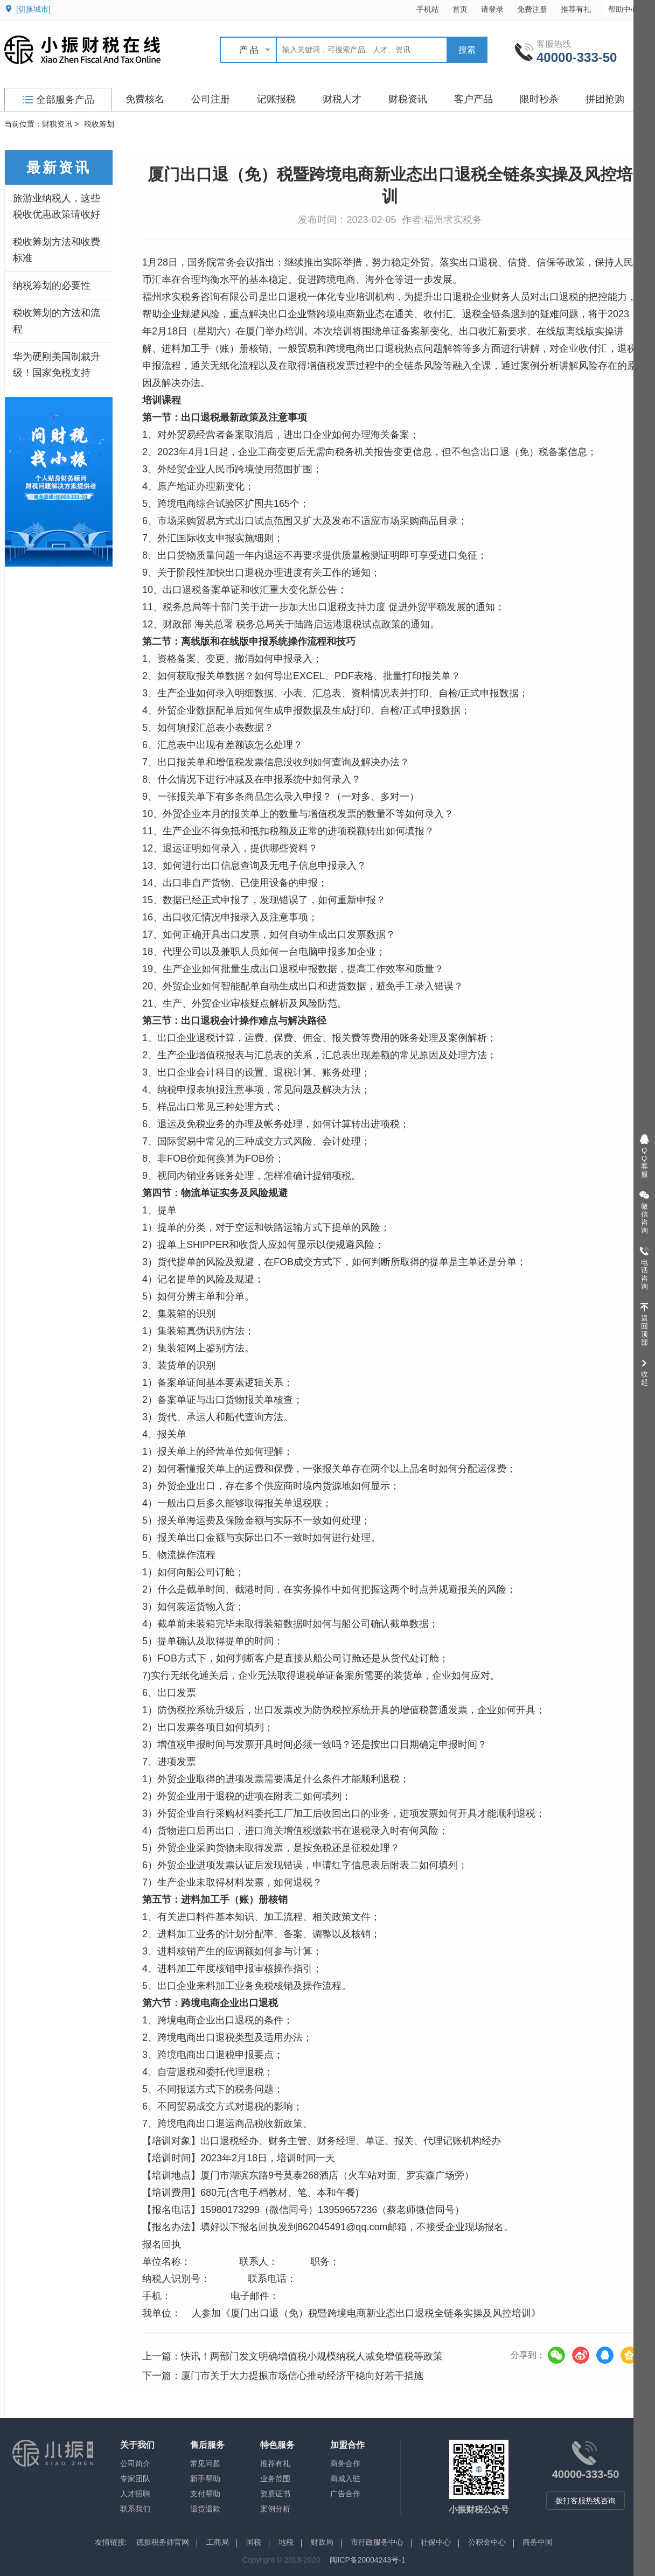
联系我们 (135, 2508)
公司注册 (210, 99)
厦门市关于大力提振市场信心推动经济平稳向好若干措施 (302, 2375)
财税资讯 (407, 99)
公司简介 (135, 2463)
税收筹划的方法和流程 (56, 321)
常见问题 (205, 2463)
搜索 (467, 49)
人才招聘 (135, 2493)
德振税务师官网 (162, 2542)
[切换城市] (33, 9)
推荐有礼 (576, 9)
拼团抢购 (605, 99)
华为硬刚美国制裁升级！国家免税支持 (56, 364)
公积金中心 (487, 2542)
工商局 (217, 2542)
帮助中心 (628, 8)
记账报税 (276, 99)
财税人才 (342, 99)
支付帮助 (205, 2493)
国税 (253, 2542)
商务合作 (345, 2463)
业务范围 (275, 2478)
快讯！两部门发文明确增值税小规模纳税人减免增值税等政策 (312, 2356)
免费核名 (145, 99)
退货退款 (205, 2508)
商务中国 (537, 2542)
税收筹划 (99, 124)
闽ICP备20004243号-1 (367, 2560)
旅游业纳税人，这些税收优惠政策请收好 (56, 206)
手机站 (427, 9)
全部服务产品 (58, 99)
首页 (460, 9)
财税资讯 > (60, 124)
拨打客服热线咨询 (585, 2500)
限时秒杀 (539, 99)
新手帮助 (205, 2478)
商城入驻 (345, 2478)
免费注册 (532, 9)
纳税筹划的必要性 (51, 285)
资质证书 (275, 2493)
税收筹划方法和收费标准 (56, 249)
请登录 (492, 9)
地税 (286, 2542)
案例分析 (275, 2508)
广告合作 (345, 2493)
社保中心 (436, 2542)
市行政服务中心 (377, 2542)
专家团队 (135, 2478)
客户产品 (473, 99)
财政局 (322, 2542)
